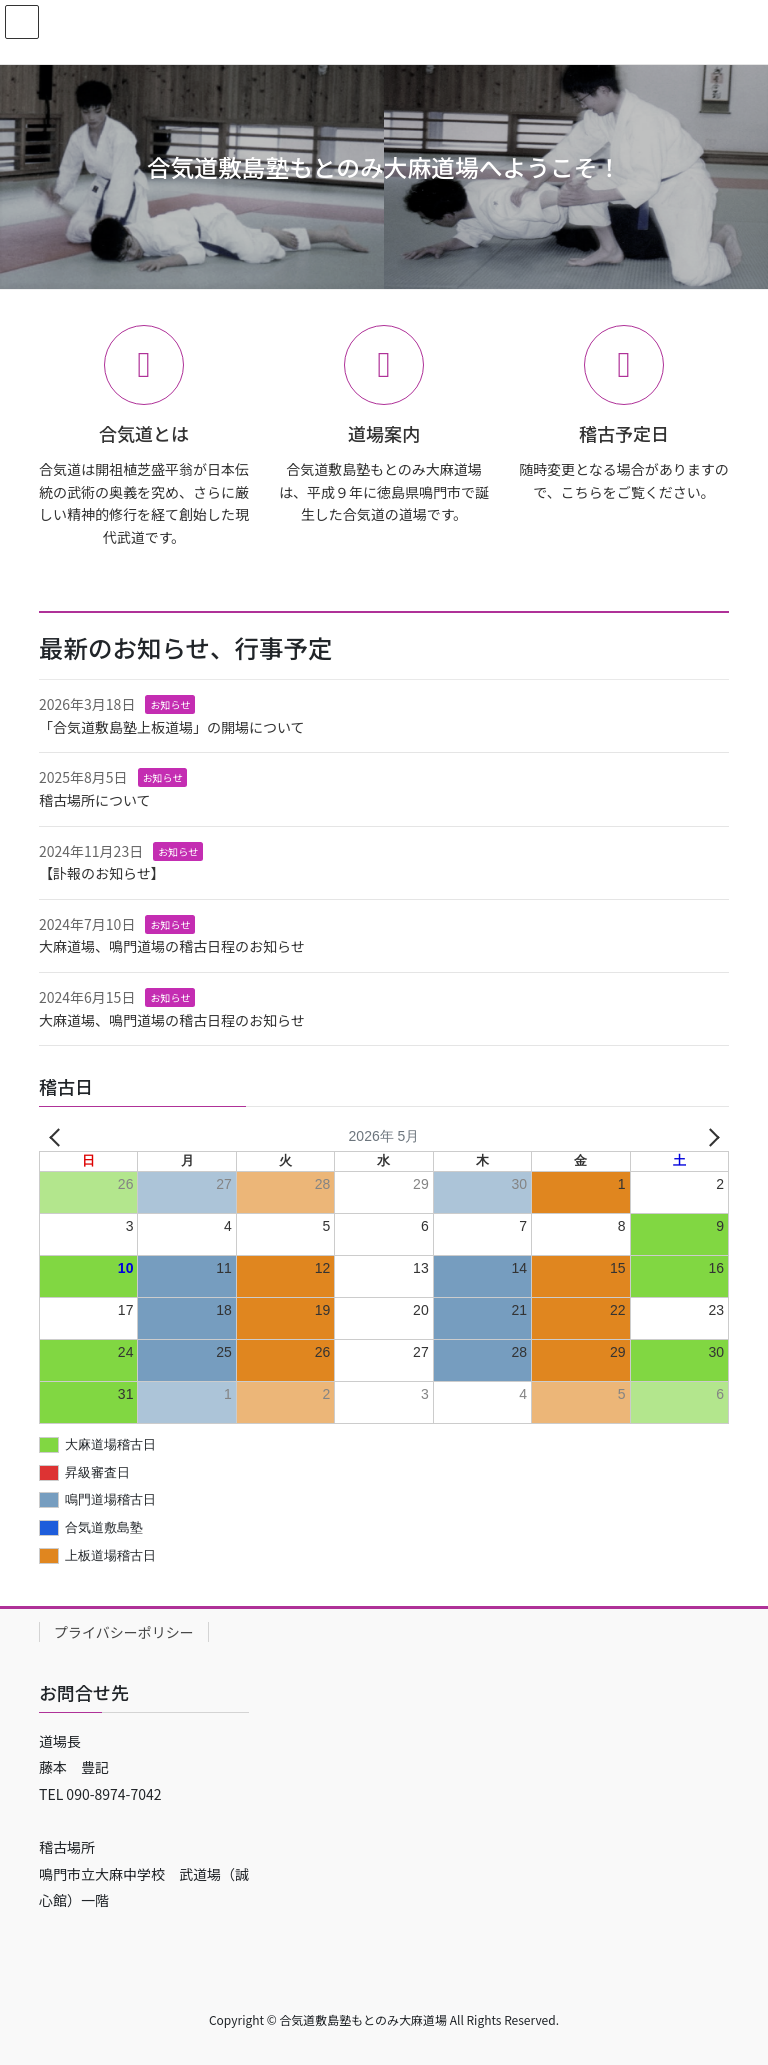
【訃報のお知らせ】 (102, 873)
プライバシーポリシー (124, 1632)
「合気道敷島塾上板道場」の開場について (172, 727)
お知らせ (170, 704)
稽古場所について (95, 800)
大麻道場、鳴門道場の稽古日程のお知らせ (172, 946)
